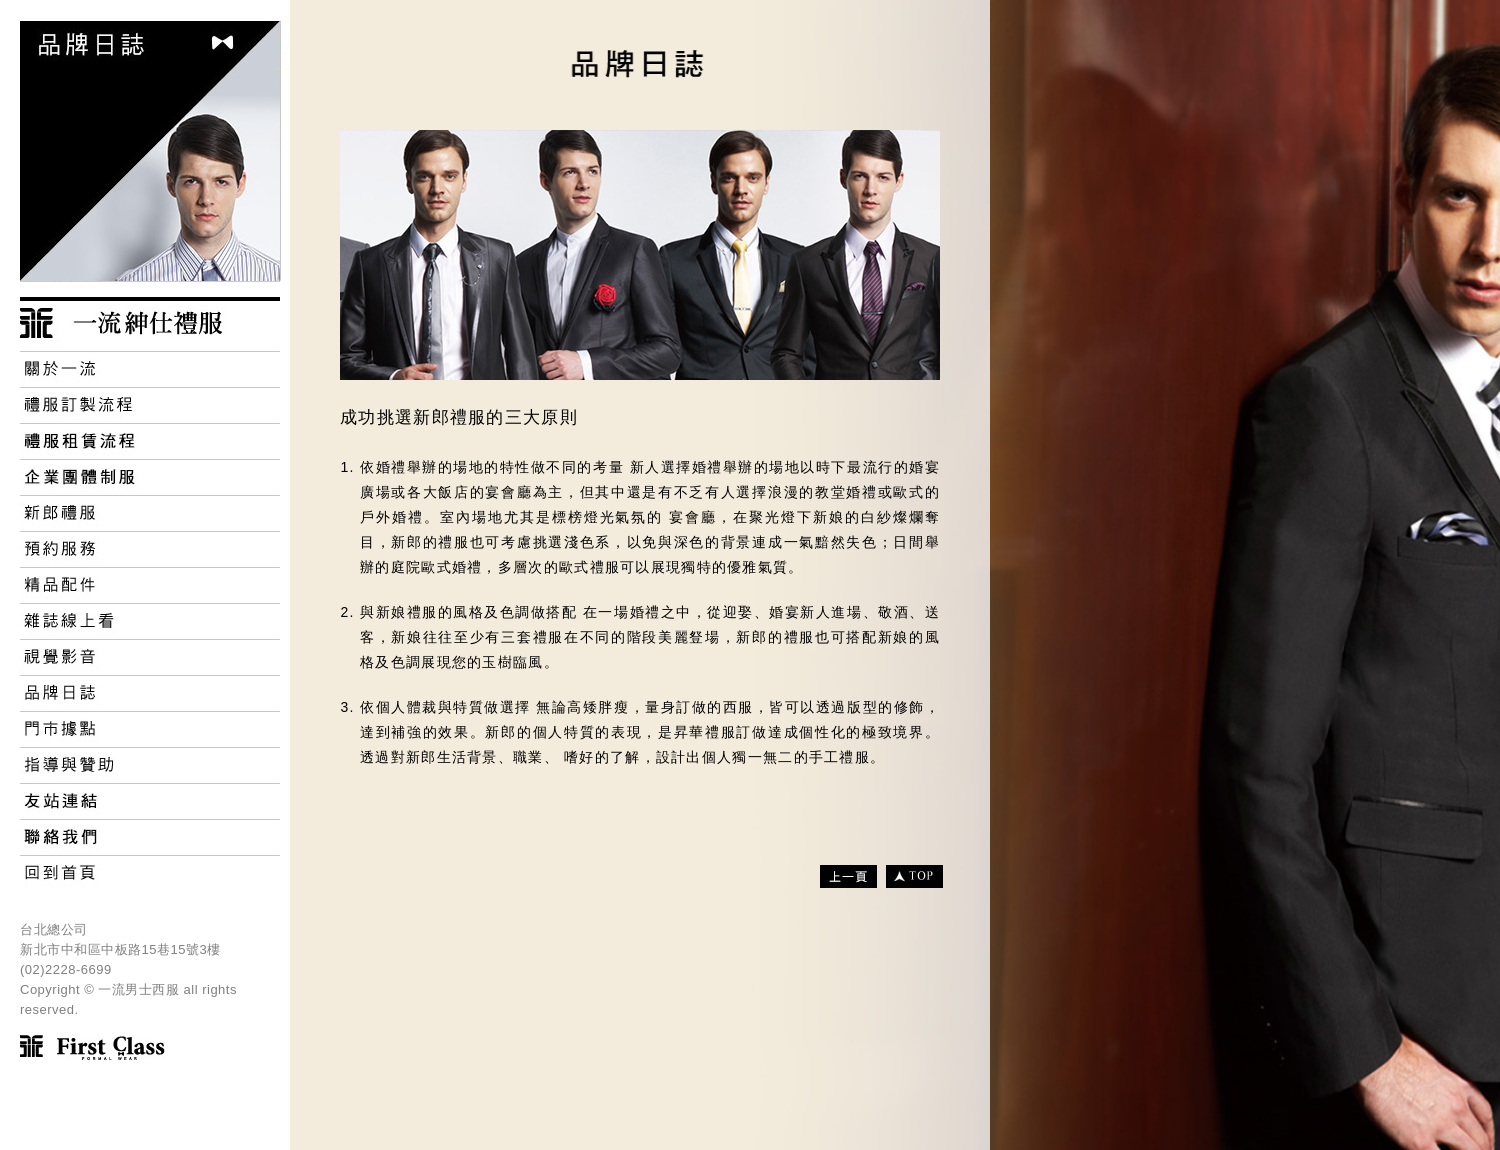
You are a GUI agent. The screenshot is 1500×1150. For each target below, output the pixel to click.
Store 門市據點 (150, 729)
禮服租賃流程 (150, 441)
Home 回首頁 (150, 873)
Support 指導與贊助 (150, 765)
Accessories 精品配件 (150, 585)
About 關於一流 (150, 369)
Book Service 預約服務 (150, 549)
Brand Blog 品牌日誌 (150, 693)
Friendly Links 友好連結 (150, 801)
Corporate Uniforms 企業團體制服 (150, 477)
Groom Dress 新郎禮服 (150, 513)
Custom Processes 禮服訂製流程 (150, 405)
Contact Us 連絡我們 (150, 837)
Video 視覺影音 (150, 657)
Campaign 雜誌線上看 (150, 621)
